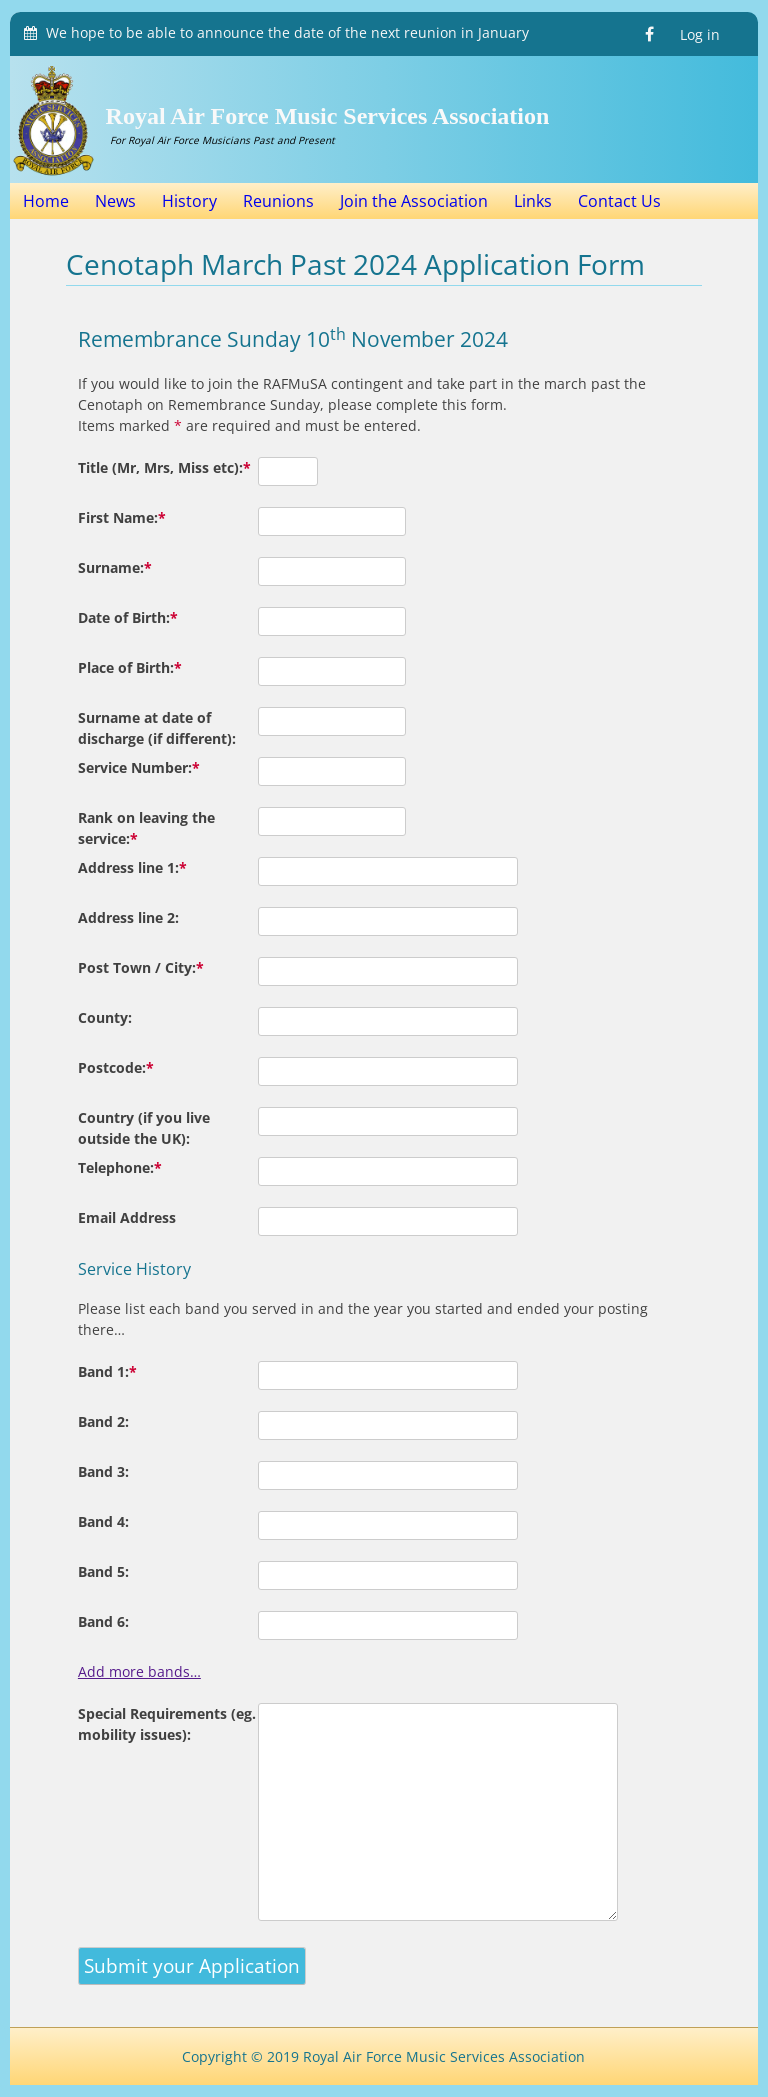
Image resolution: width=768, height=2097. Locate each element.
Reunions (278, 201)
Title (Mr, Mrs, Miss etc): (164, 467)
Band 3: (103, 1471)
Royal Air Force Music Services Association (328, 116)
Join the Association (414, 201)
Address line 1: (132, 867)
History (189, 201)
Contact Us (619, 201)
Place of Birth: (130, 667)
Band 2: (103, 1421)
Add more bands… (139, 1671)
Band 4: (103, 1521)
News (115, 201)
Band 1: (107, 1371)
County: (105, 1017)
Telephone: (120, 1167)
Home (46, 201)
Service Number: (139, 767)
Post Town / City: (141, 967)
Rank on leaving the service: (146, 828)
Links (533, 201)
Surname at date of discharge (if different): (157, 728)
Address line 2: (128, 917)
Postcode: (116, 1067)
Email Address (127, 1217)
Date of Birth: (128, 617)
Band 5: (103, 1571)
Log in (700, 34)
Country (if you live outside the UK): (144, 1128)
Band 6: (103, 1621)
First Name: (122, 517)
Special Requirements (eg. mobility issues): (167, 1724)
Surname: (115, 567)
